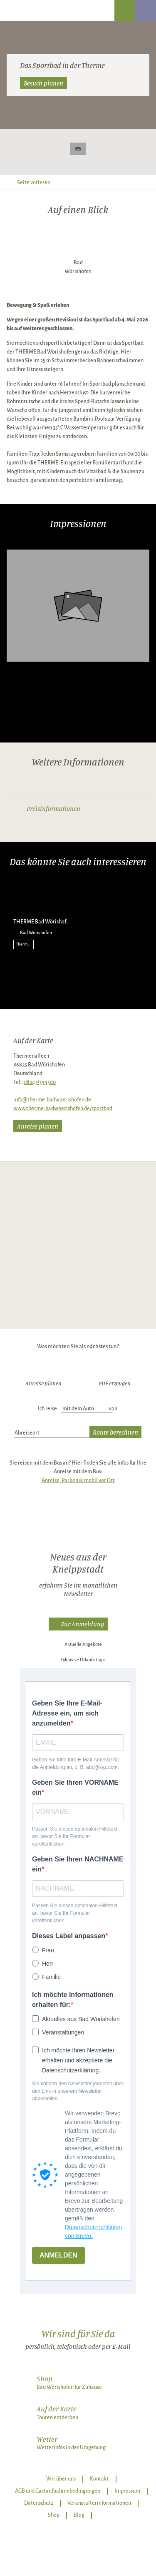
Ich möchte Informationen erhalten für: (73, 1999)
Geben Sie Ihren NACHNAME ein (78, 1864)
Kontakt (99, 2479)
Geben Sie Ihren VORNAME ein (75, 1787)
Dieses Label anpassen (68, 1935)
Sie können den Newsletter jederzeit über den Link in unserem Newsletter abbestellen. (77, 2091)
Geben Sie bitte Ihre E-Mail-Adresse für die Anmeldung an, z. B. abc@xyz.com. (75, 1763)
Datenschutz (38, 2503)
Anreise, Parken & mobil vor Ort (78, 1480)
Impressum (127, 2491)
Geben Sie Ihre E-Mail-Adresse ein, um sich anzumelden (67, 1713)
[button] (78, 1624)
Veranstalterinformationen (99, 2503)
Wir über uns (61, 2479)
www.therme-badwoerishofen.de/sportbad (62, 1108)
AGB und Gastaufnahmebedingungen (57, 2491)
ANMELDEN (58, 2255)
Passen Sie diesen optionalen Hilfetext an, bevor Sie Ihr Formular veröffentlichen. (74, 1836)
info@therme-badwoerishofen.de (52, 1100)
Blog (79, 2515)
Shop (53, 2515)
